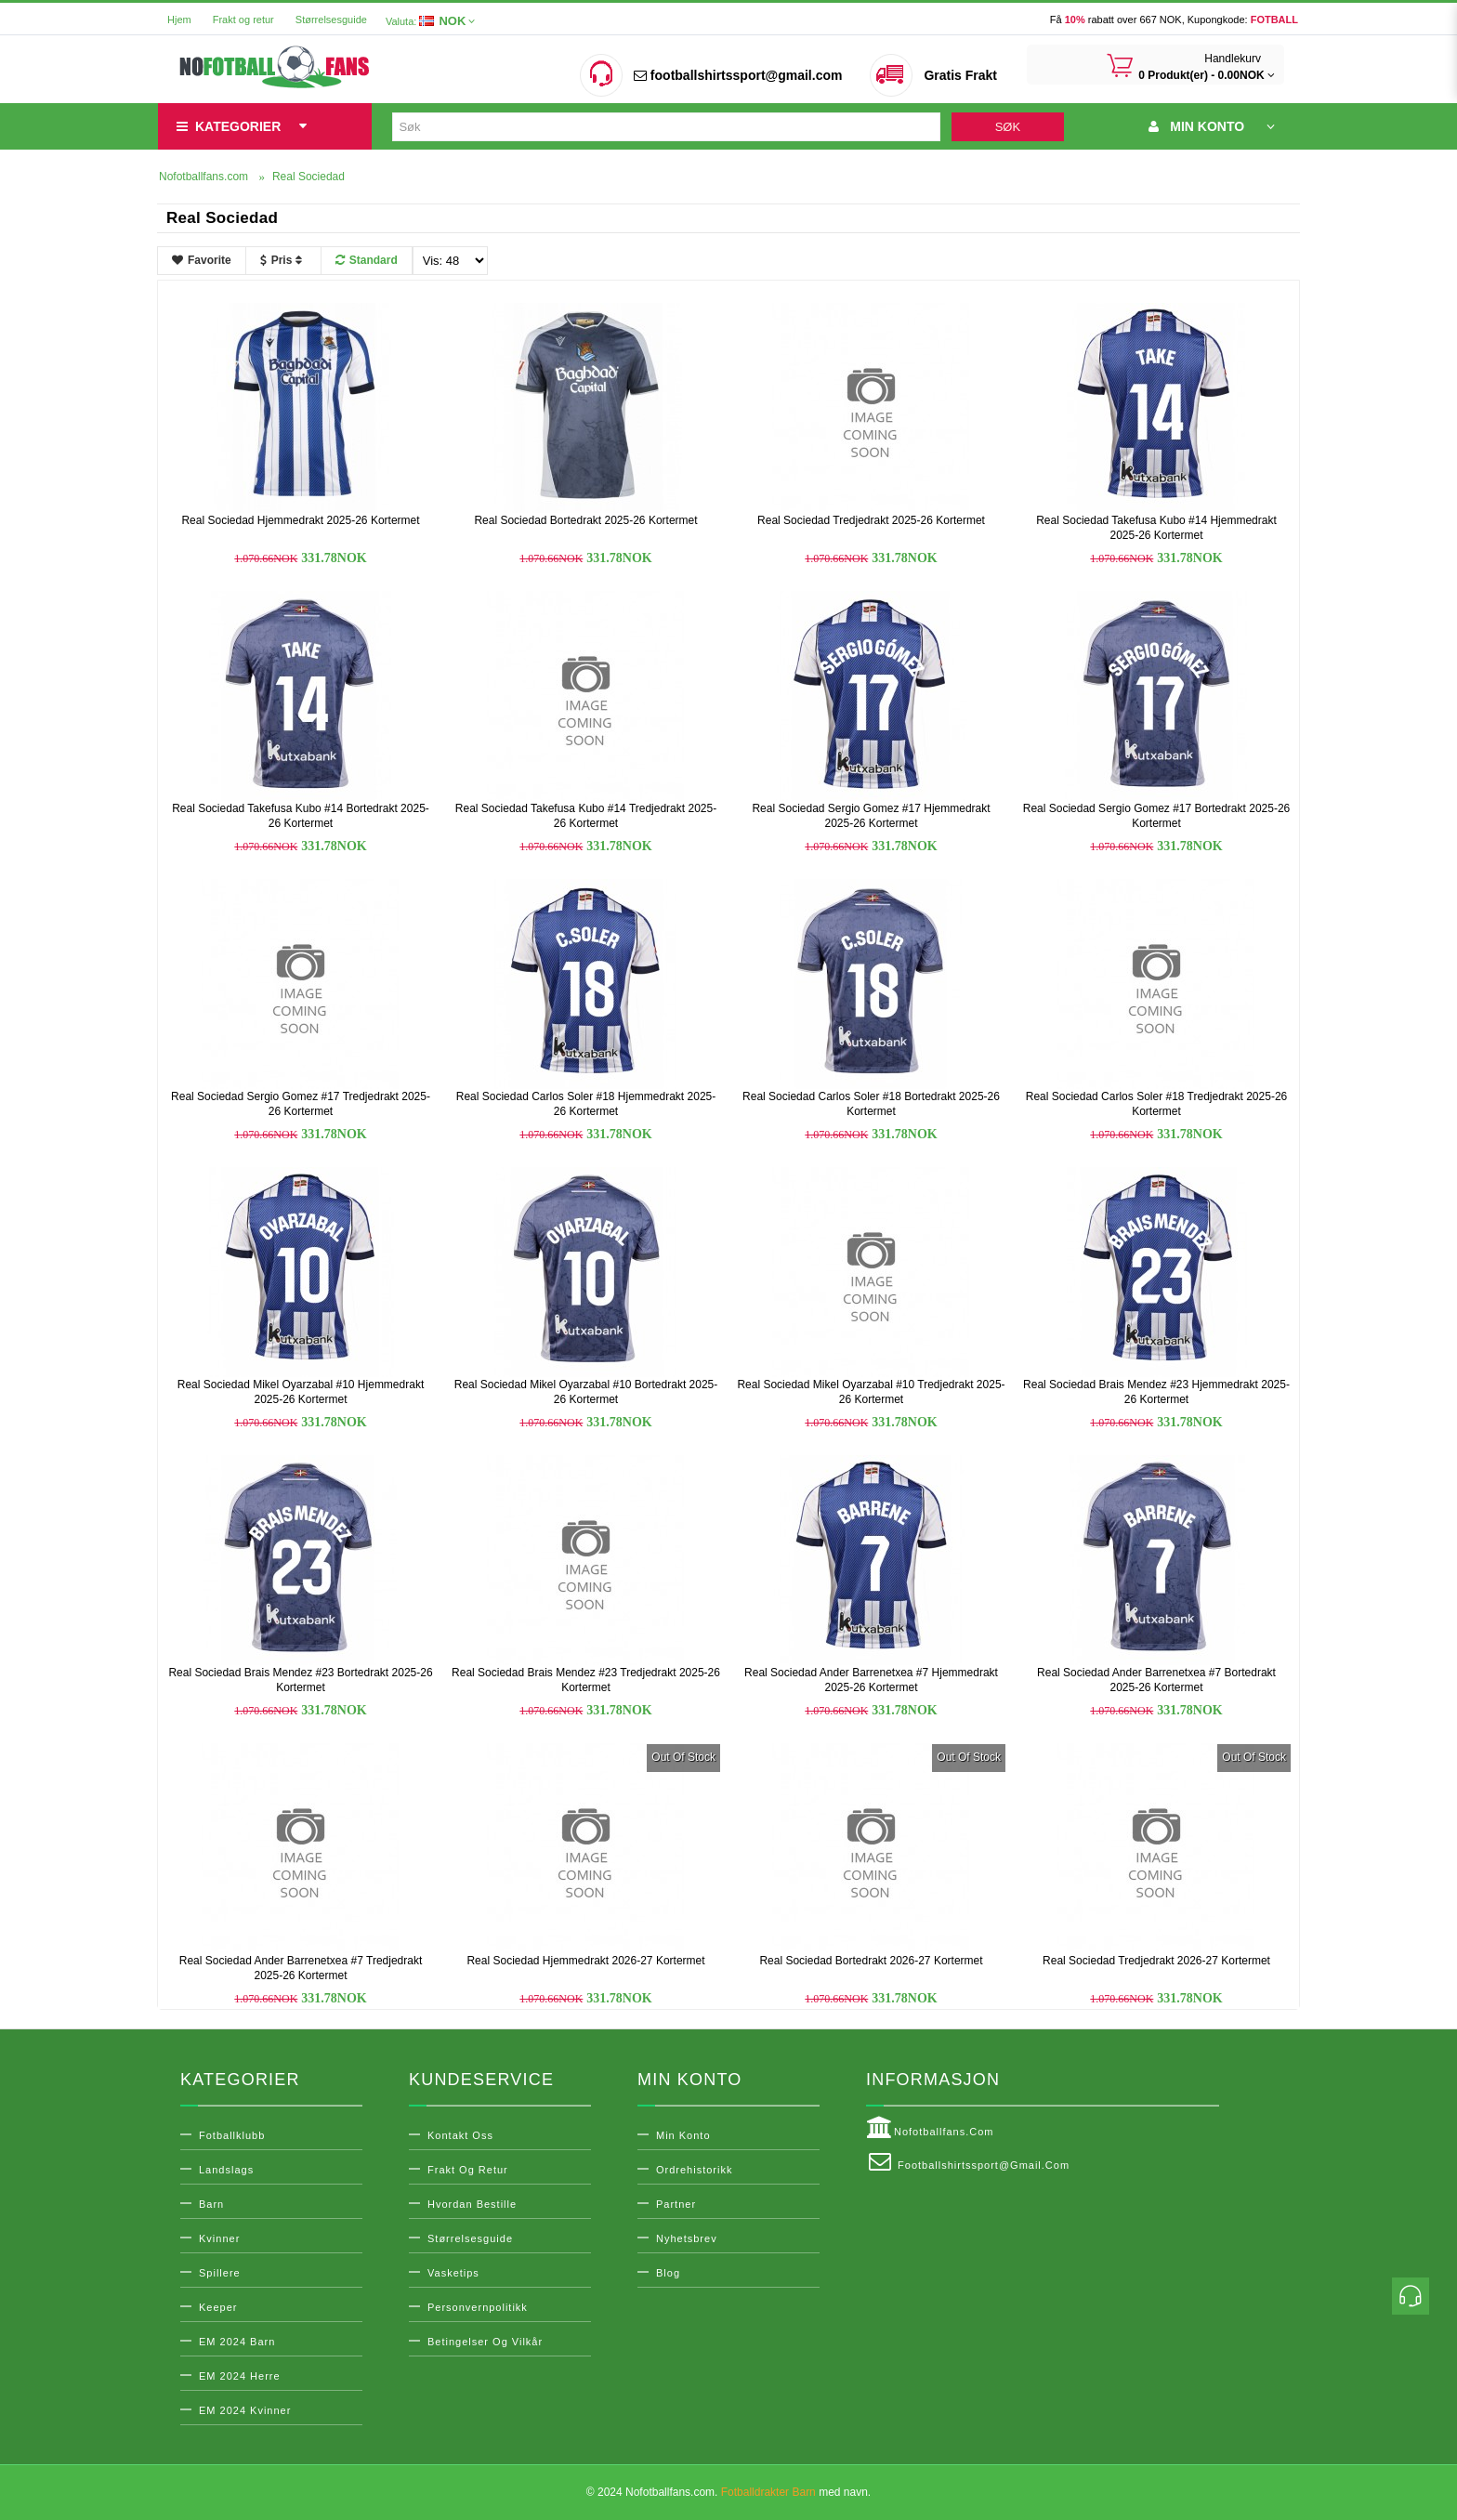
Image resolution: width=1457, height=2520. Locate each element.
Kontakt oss (460, 2135)
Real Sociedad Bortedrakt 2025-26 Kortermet (585, 520)
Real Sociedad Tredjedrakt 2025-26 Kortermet (871, 520)
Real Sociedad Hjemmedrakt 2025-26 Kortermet (300, 520)
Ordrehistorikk (694, 2169)
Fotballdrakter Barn (768, 2492)
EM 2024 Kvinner (245, 2410)
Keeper (218, 2307)
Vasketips (453, 2272)
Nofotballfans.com (930, 2128)
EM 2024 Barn (237, 2341)
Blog (668, 2272)
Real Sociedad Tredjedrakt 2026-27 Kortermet (1156, 1960)
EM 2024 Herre (240, 2376)
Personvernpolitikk (477, 2307)
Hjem (179, 19)
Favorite (201, 260)
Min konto (683, 2135)
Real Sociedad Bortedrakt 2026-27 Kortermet (870, 1960)
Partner (676, 2204)
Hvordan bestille (472, 2204)
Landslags (226, 2169)
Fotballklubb (232, 2135)
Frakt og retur (243, 19)
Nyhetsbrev (686, 2238)
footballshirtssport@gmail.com (738, 75)
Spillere (220, 2272)
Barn (211, 2204)
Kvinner (219, 2238)
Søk (1007, 127)
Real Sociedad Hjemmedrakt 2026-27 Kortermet (585, 1960)
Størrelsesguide (331, 19)
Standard (366, 260)
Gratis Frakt (960, 75)
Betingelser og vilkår (485, 2341)
